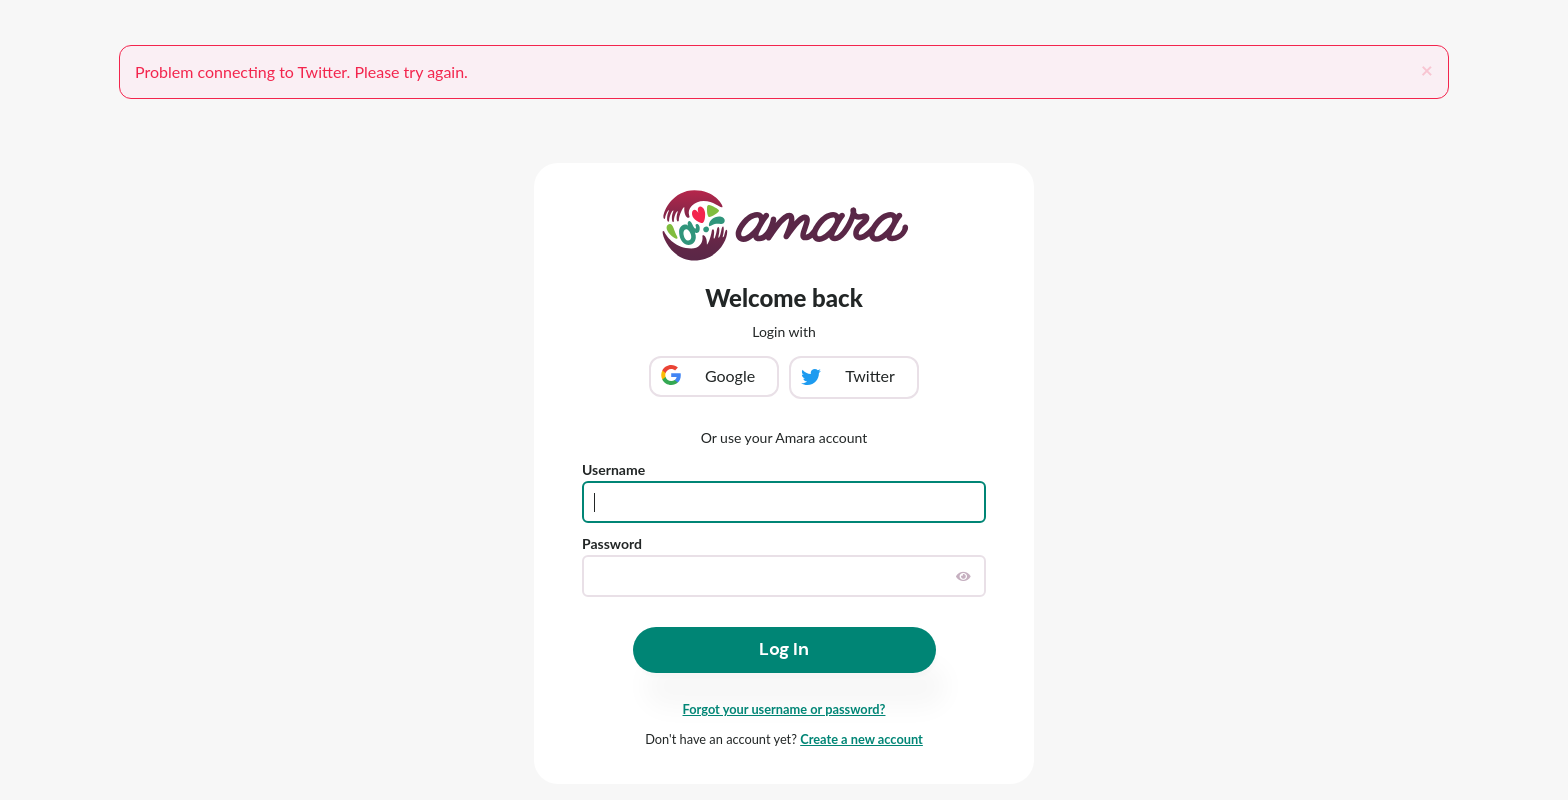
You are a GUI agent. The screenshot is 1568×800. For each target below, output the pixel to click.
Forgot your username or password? (784, 709)
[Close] (1427, 69)
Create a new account (861, 739)
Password (612, 543)
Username (613, 469)
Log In (784, 649)
